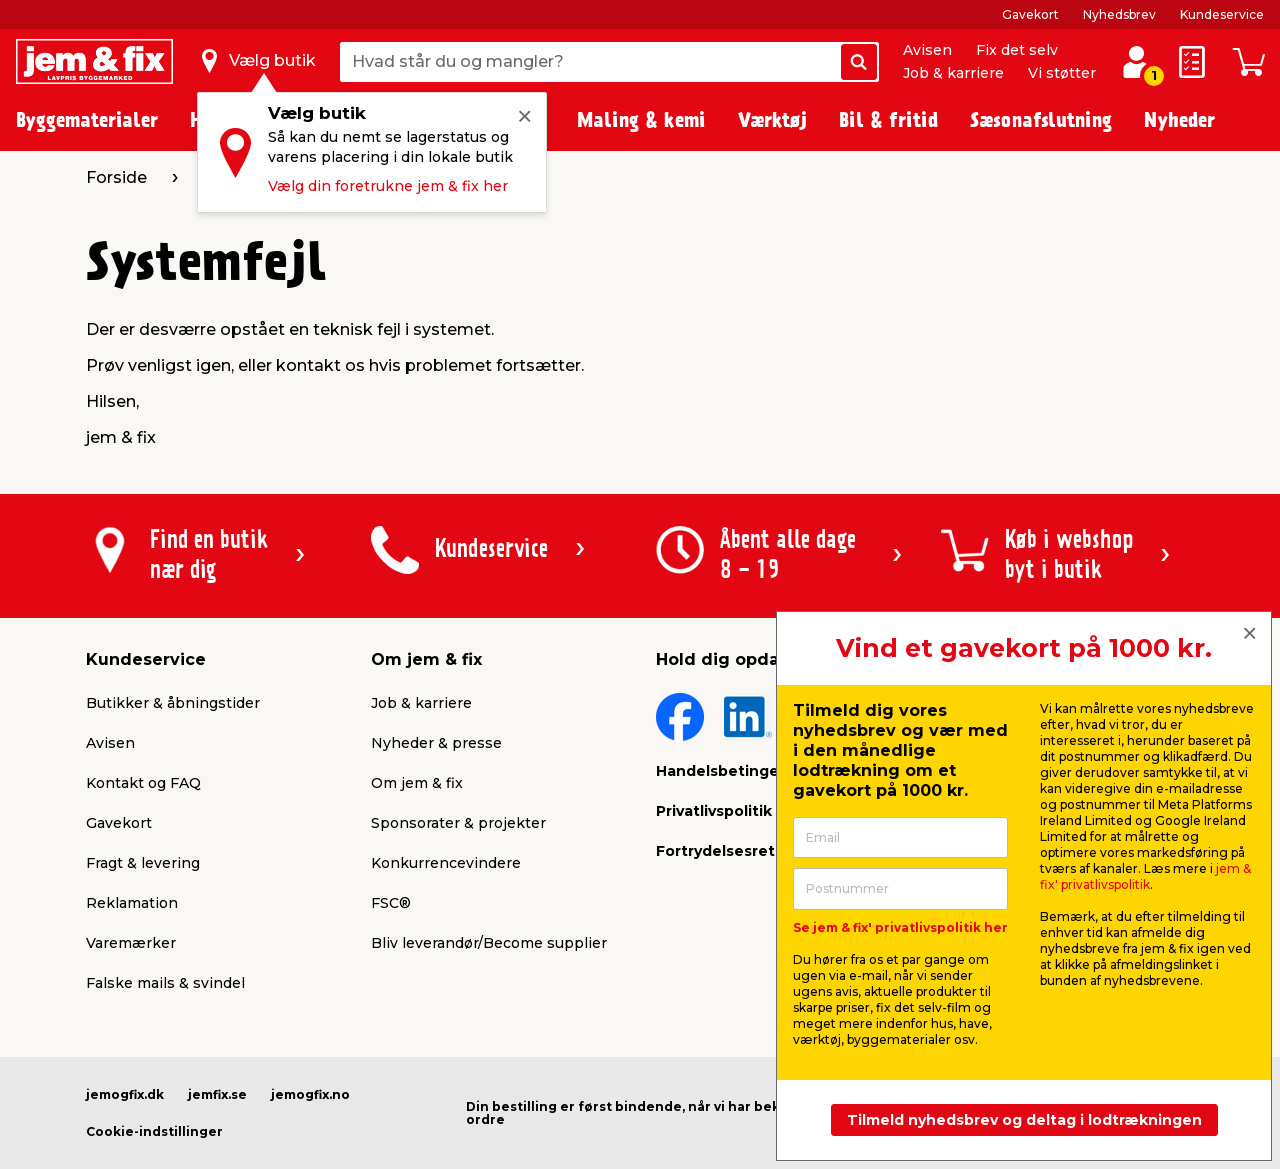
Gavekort (1030, 14)
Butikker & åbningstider (173, 703)
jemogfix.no (310, 1094)
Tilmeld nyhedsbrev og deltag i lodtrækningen (1024, 1120)
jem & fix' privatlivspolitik (1145, 876)
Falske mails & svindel (165, 983)
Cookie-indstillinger (154, 1131)
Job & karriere (953, 73)
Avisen (927, 50)
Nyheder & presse (436, 743)
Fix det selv (1017, 50)
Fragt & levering (143, 863)
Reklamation (132, 903)
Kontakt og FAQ (143, 783)
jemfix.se (217, 1094)
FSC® (391, 903)
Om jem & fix (417, 783)
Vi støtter (1062, 73)
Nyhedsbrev (1119, 14)
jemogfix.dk (125, 1094)
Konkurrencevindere (446, 863)
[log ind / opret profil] (1136, 62)
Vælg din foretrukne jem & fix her (388, 186)
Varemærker (131, 943)
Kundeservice (1222, 14)
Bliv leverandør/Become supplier (489, 943)
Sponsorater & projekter (458, 823)
